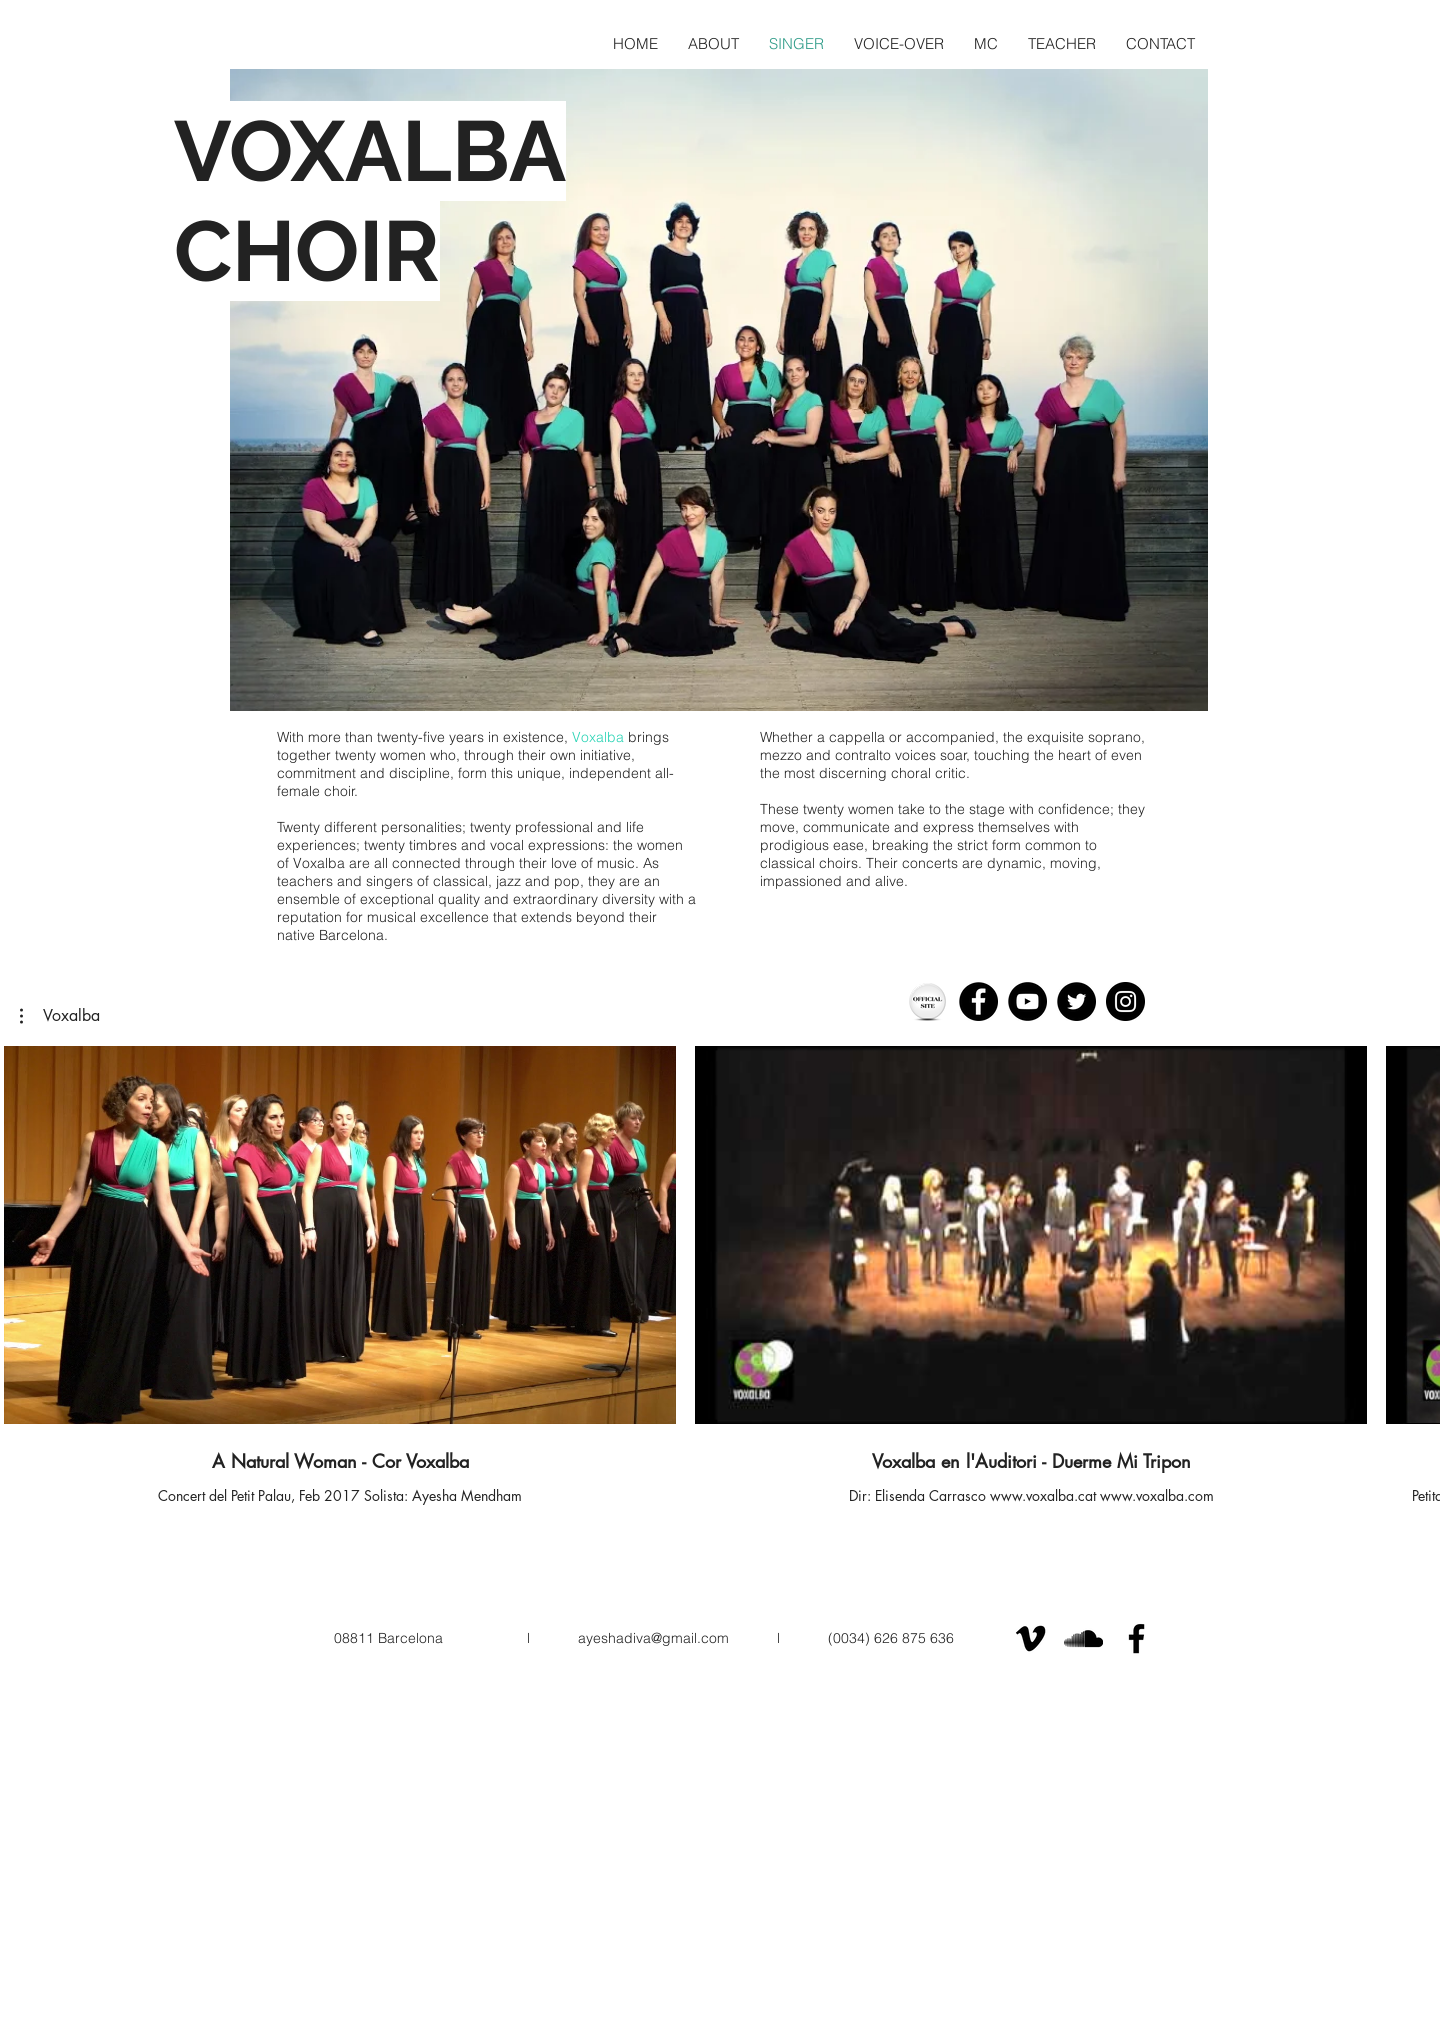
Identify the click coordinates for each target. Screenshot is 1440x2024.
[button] (60, 1016)
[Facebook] (978, 1001)
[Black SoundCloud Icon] (1083, 1638)
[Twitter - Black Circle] (1076, 1001)
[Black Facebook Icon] (1136, 1638)
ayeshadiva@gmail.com (653, 1638)
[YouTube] (1027, 1001)
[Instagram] (1125, 1001)
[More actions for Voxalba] (60, 1016)
